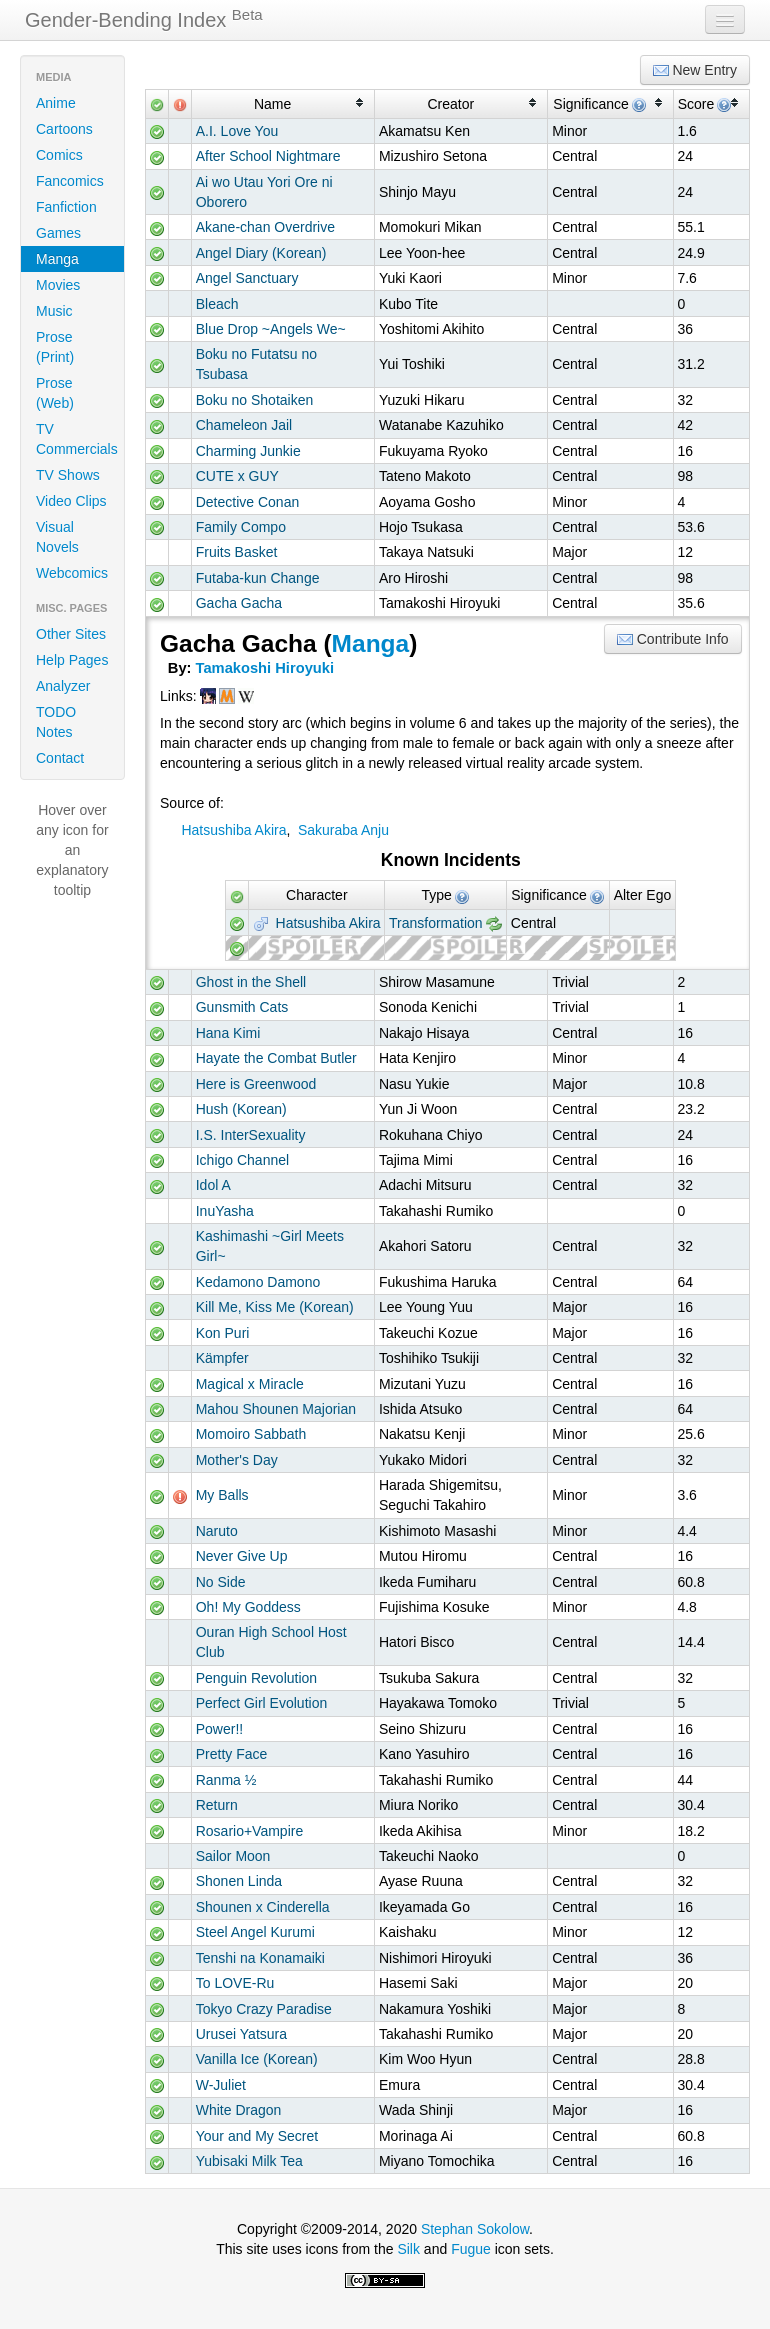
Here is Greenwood (256, 1084)
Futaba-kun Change (258, 578)
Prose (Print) (55, 347)
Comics (59, 155)
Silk (408, 2249)
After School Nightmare (268, 156)
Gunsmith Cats (242, 1007)
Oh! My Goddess (248, 1607)
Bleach (217, 304)
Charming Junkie (248, 451)
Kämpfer (222, 1358)
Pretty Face (232, 1754)
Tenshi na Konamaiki (260, 1958)
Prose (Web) (55, 393)
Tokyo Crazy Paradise (264, 2009)
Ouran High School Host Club (271, 1642)
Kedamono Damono (258, 1282)
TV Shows (68, 475)
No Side (221, 1582)
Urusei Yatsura (241, 2034)
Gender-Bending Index (144, 19)
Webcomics (72, 573)
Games (58, 233)
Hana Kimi (228, 1033)
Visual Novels (57, 537)
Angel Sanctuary (247, 278)
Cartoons (64, 129)
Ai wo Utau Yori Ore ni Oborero (264, 192)
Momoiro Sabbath (251, 1434)
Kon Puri (223, 1333)
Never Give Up (242, 1556)
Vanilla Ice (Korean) (257, 2059)
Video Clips (71, 501)
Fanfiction (66, 207)
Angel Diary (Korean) (261, 253)
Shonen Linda (239, 1881)
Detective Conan (248, 502)
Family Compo (241, 527)
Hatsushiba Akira (233, 830)
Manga (57, 259)
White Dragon (239, 2110)
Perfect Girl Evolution (262, 1703)
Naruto (217, 1531)
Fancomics (70, 181)
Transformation (436, 923)
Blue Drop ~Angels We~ (271, 329)
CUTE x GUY (237, 476)
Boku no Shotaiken (255, 400)
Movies (58, 285)
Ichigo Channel (242, 1160)
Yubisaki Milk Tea (249, 2161)
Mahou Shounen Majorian (276, 1409)
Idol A (213, 1185)
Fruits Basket (237, 552)
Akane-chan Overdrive (265, 227)
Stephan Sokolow (475, 2229)
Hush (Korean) (241, 1109)
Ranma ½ (226, 1780)
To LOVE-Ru (235, 1983)
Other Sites (71, 634)
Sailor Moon (233, 1856)
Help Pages (72, 660)
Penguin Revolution (256, 1678)
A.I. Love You (237, 131)
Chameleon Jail (244, 425)
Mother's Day (237, 1460)
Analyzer (63, 686)
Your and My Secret (257, 2136)
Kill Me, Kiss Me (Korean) (275, 1307)
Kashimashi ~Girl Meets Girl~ (270, 1246)
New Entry (695, 70)
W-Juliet (221, 2085)
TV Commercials (77, 439)
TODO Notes (56, 722)
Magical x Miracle (250, 1384)
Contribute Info (673, 639)
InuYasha (225, 1211)
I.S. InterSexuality (251, 1135)
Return (217, 1805)
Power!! (219, 1729)
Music (54, 311)
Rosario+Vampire (250, 1831)
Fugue (471, 2249)
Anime (56, 103)
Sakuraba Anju (343, 830)
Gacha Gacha (239, 603)
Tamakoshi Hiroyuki (265, 668)
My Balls (222, 1495)
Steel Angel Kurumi (255, 1932)
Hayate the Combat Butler (276, 1058)
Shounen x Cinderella (263, 1907)
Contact (60, 758)
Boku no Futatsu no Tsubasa (256, 364)
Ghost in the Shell (251, 982)
